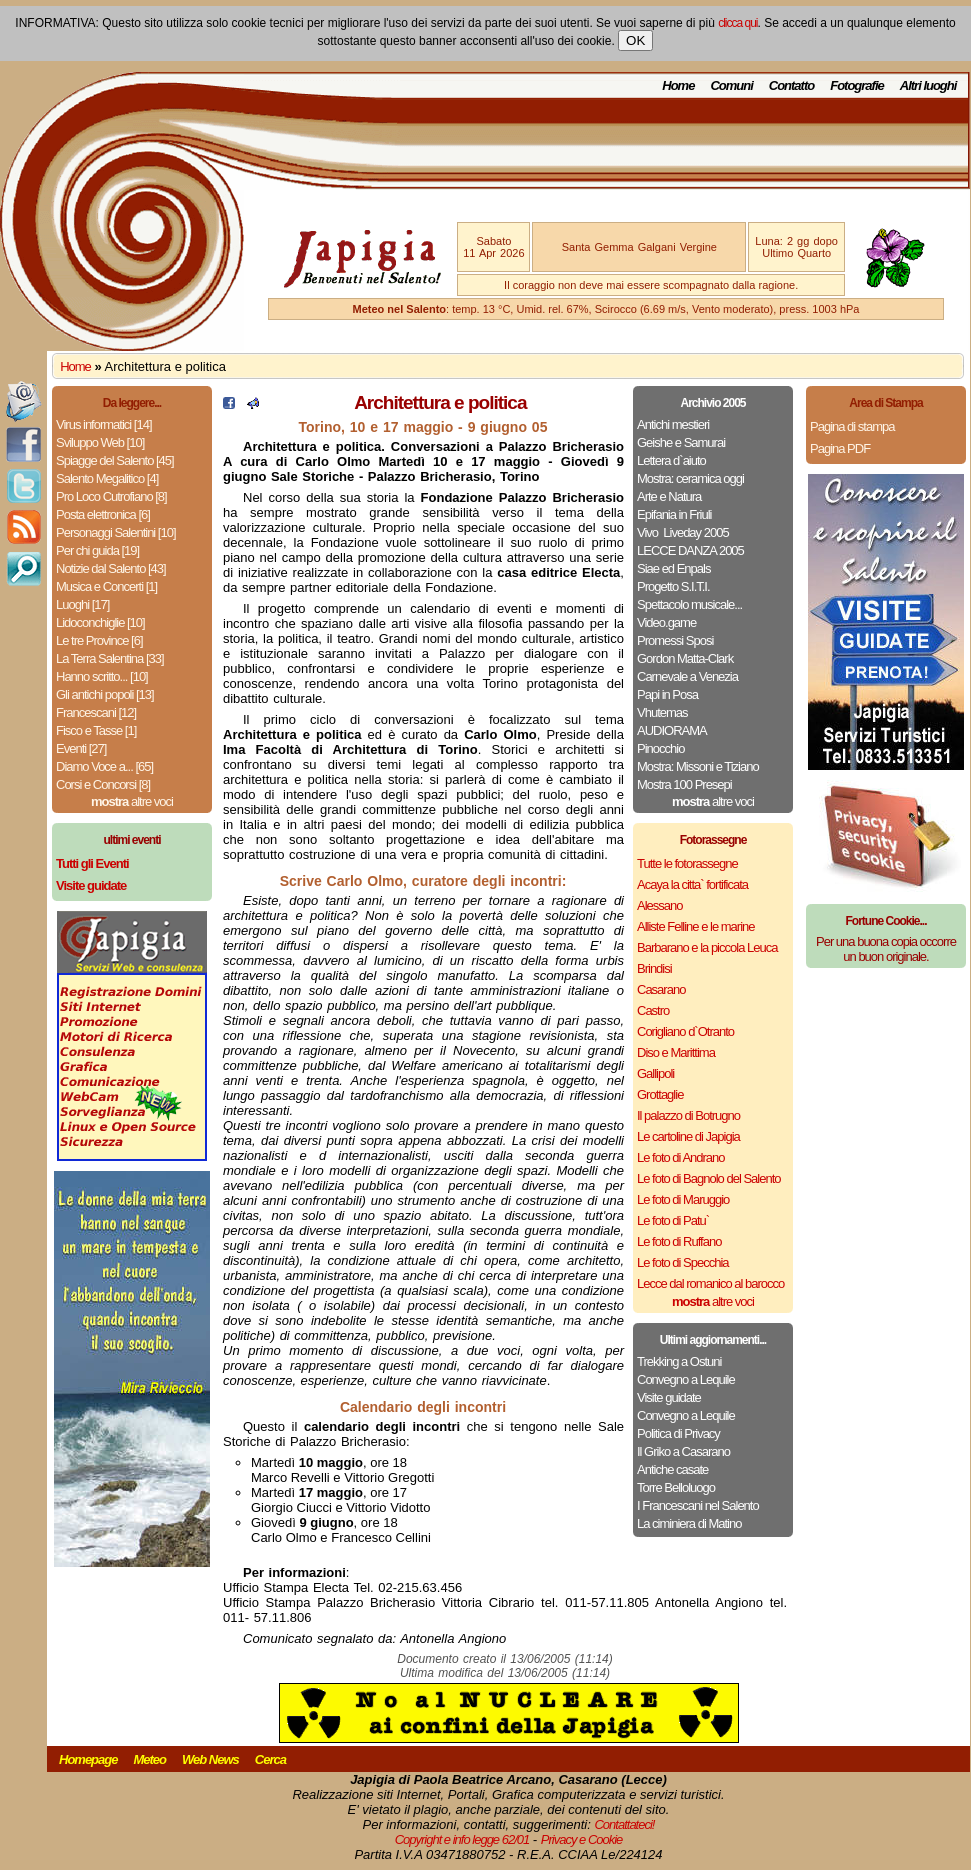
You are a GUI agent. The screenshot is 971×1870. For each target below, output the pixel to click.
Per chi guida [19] (97, 550)
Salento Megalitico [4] (107, 478)
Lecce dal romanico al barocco (710, 1283)
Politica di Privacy (678, 1433)
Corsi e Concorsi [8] (103, 784)
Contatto (791, 85)
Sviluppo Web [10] (100, 442)
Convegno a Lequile (686, 1379)
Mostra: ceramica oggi (690, 478)
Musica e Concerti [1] (106, 586)
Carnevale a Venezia (687, 676)
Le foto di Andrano (681, 1157)
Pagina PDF (840, 448)
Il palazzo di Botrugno (688, 1115)
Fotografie (857, 85)
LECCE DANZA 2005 (690, 550)
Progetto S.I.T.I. (673, 586)
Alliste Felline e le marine (696, 926)
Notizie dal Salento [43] (111, 568)
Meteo (149, 1759)
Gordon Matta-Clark (685, 658)
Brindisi (654, 968)
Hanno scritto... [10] (102, 676)
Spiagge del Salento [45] (115, 460)
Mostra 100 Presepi (684, 784)
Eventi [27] (81, 748)
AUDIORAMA (672, 730)
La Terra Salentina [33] (110, 658)
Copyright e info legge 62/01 (462, 1839)
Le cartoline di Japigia (688, 1136)
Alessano (659, 905)
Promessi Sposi (675, 640)
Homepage (88, 1759)
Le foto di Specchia (683, 1262)
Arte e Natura (669, 496)
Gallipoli (655, 1073)
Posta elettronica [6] (103, 514)
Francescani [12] (96, 712)
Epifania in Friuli (674, 514)
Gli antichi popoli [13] (105, 694)
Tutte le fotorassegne (687, 863)
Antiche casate (672, 1469)
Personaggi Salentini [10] (116, 532)
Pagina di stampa (852, 426)
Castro (653, 1010)
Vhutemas (662, 712)
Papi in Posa (667, 694)
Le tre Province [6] (99, 640)
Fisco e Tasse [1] (96, 730)
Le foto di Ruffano (679, 1241)
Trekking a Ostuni (679, 1361)
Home (678, 85)
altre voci (132, 801)
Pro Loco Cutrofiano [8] (111, 496)
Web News (210, 1759)
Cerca (270, 1759)
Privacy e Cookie (582, 1839)
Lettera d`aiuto (671, 460)
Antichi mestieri (673, 424)
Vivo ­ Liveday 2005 (683, 532)
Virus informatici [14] (104, 424)
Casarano (661, 989)
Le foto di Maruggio (683, 1199)
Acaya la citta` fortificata (692, 884)
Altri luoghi (928, 85)
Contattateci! (624, 1824)
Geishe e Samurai (681, 442)
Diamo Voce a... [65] (104, 766)
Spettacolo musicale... (689, 604)
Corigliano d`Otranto (685, 1031)
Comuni (731, 85)
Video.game (666, 622)
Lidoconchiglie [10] (100, 622)
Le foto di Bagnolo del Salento (708, 1178)
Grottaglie (660, 1094)
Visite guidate (669, 1397)
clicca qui (737, 23)
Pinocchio (660, 748)
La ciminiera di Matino (689, 1523)
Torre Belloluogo (676, 1487)
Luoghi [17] (82, 604)
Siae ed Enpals (673, 568)
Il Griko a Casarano (683, 1451)
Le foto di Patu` (673, 1220)
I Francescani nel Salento (698, 1505)
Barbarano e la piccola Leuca (707, 947)
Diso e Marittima (676, 1052)
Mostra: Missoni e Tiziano (698, 766)
